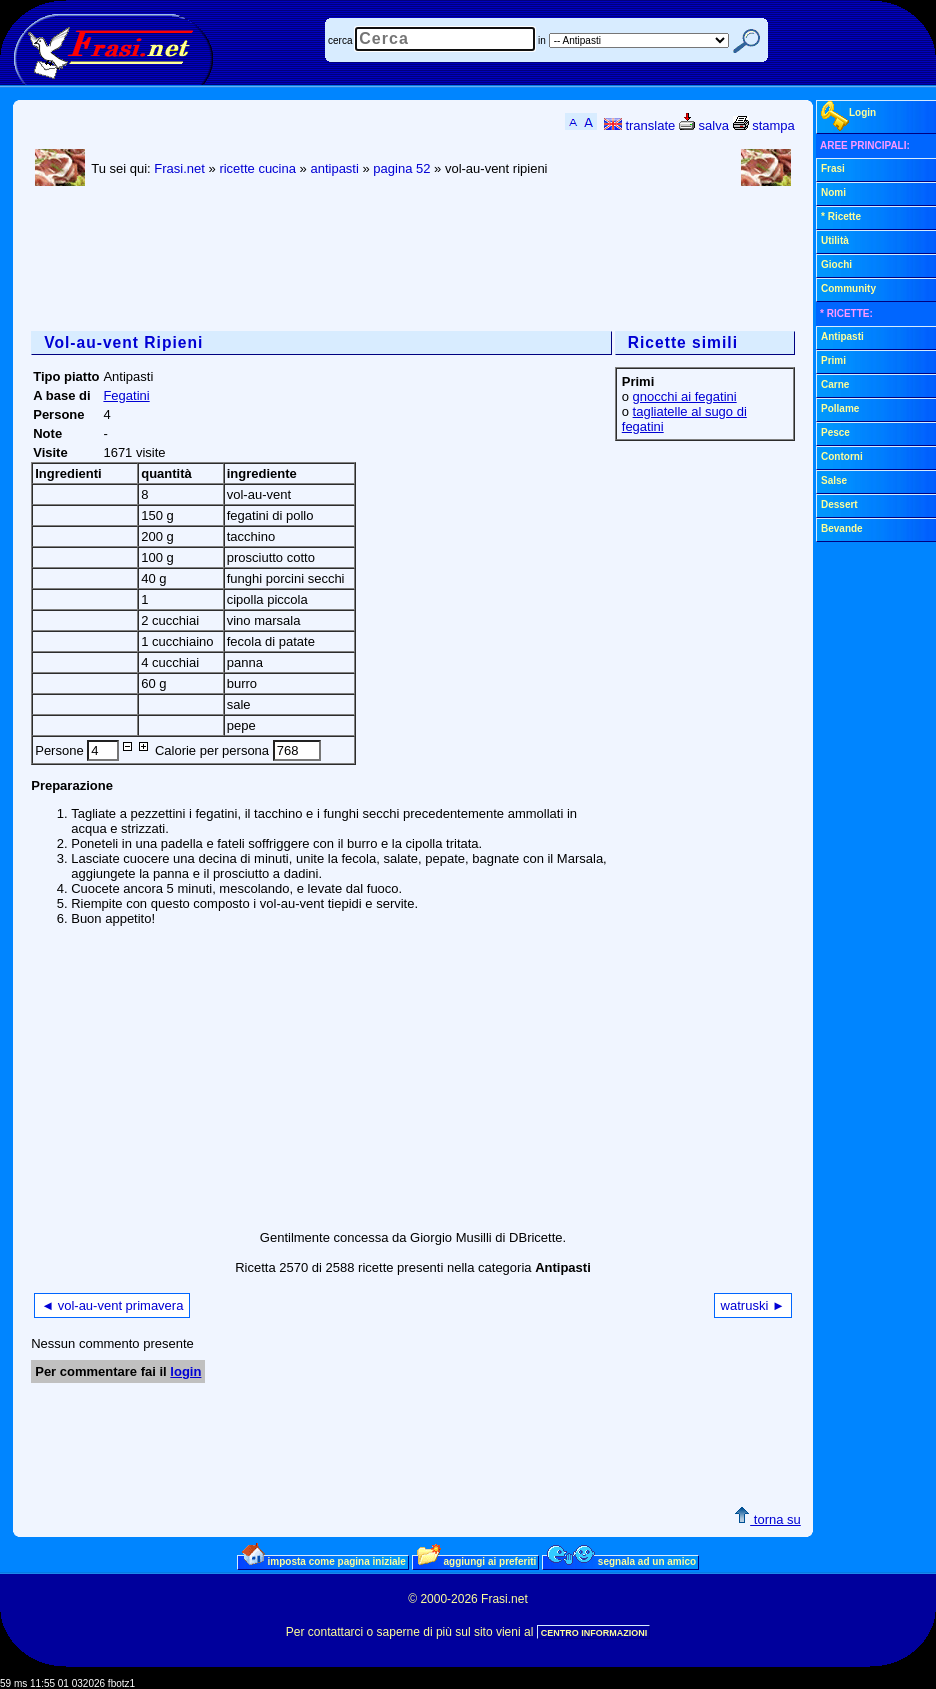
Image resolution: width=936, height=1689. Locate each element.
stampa (764, 125)
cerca (340, 40)
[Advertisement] (395, 261)
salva (704, 125)
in (542, 40)
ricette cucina (257, 168)
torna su (767, 1519)
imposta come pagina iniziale (324, 1561)
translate (639, 125)
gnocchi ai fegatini (685, 396)
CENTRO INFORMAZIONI (594, 1633)
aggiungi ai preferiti (477, 1561)
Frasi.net (179, 168)
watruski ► (753, 1305)
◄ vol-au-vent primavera (112, 1305)
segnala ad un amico (621, 1561)
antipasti (334, 168)
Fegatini (126, 395)
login (185, 1371)
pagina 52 (401, 168)
